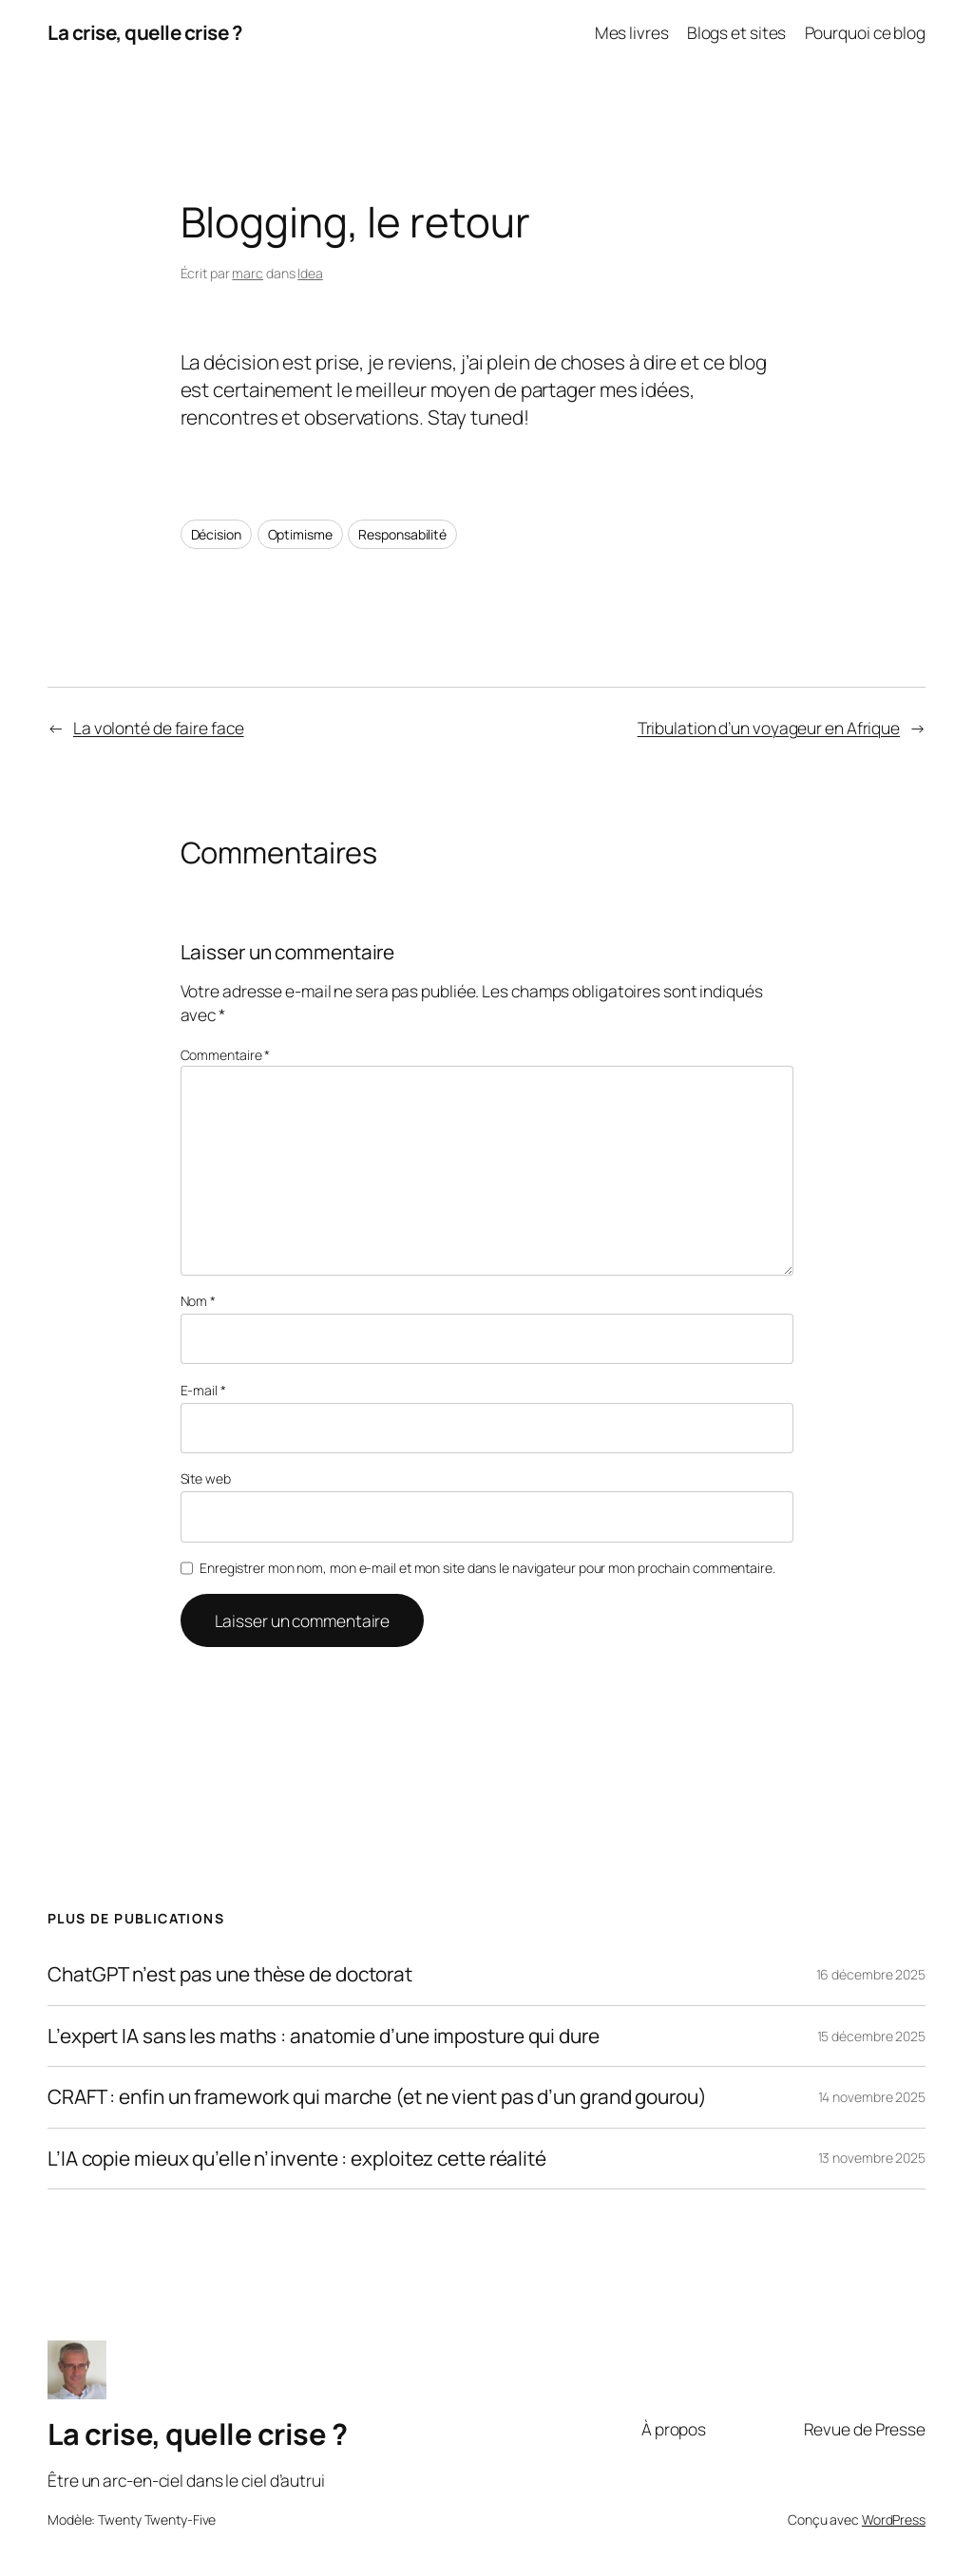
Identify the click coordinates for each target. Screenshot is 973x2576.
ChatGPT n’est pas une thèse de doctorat (230, 1974)
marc (247, 273)
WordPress (893, 2519)
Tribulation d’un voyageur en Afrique (769, 727)
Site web (206, 1478)
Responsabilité (402, 534)
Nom (199, 1301)
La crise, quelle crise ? (144, 32)
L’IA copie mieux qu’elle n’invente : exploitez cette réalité (297, 2158)
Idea (310, 273)
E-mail (203, 1390)
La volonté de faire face (158, 727)
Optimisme (300, 534)
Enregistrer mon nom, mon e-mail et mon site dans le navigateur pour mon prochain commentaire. (487, 1568)
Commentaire (226, 1055)
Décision (216, 534)
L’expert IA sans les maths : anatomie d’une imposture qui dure (324, 2036)
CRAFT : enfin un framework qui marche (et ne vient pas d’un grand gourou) (377, 2097)
